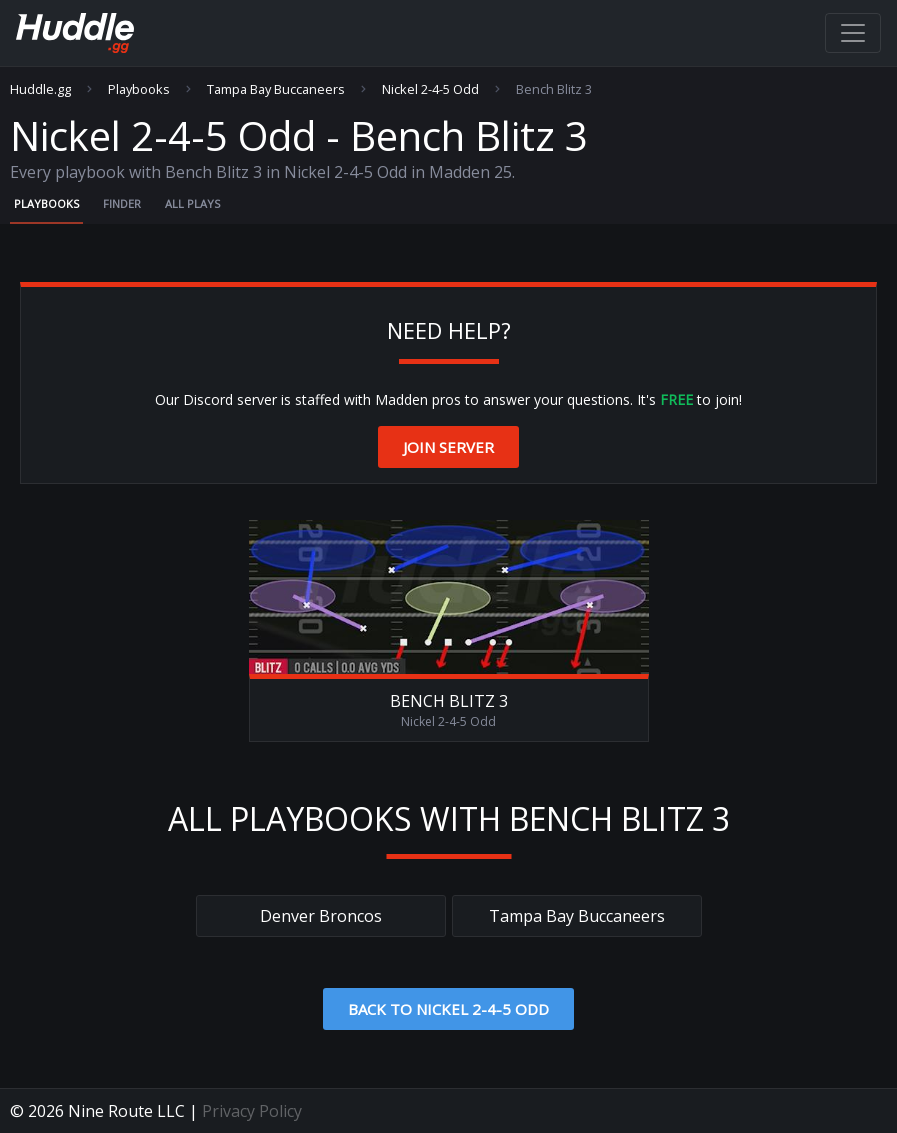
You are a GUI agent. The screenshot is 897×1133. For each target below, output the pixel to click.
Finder (122, 203)
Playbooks (139, 89)
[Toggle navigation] (853, 33)
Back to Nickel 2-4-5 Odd (448, 1009)
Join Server (448, 447)
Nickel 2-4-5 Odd (430, 89)
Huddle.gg (40, 89)
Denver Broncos (321, 916)
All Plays (192, 203)
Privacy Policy (252, 1111)
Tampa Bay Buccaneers (276, 89)
